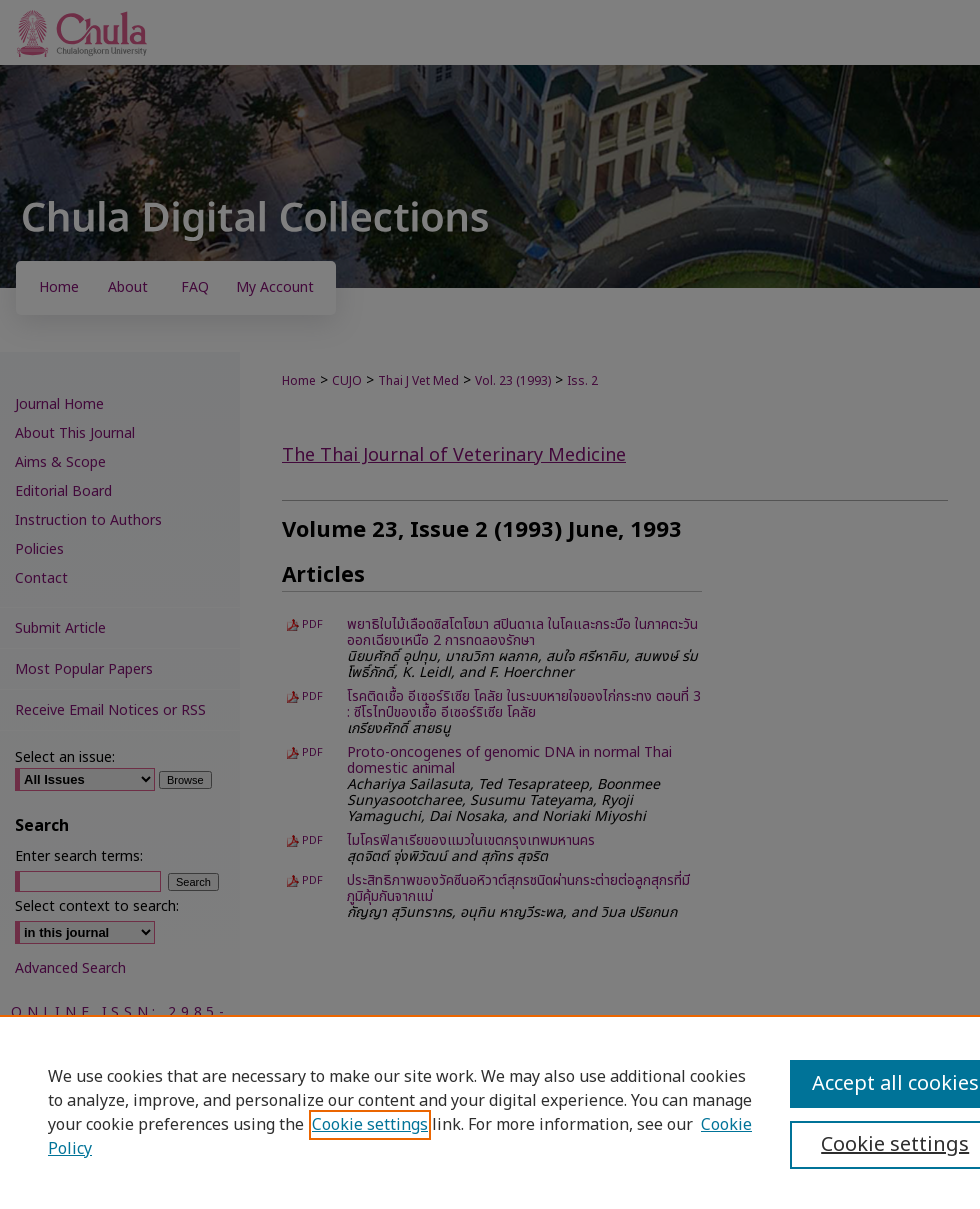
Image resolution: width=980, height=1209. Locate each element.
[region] (490, 1112)
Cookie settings (370, 1125)
